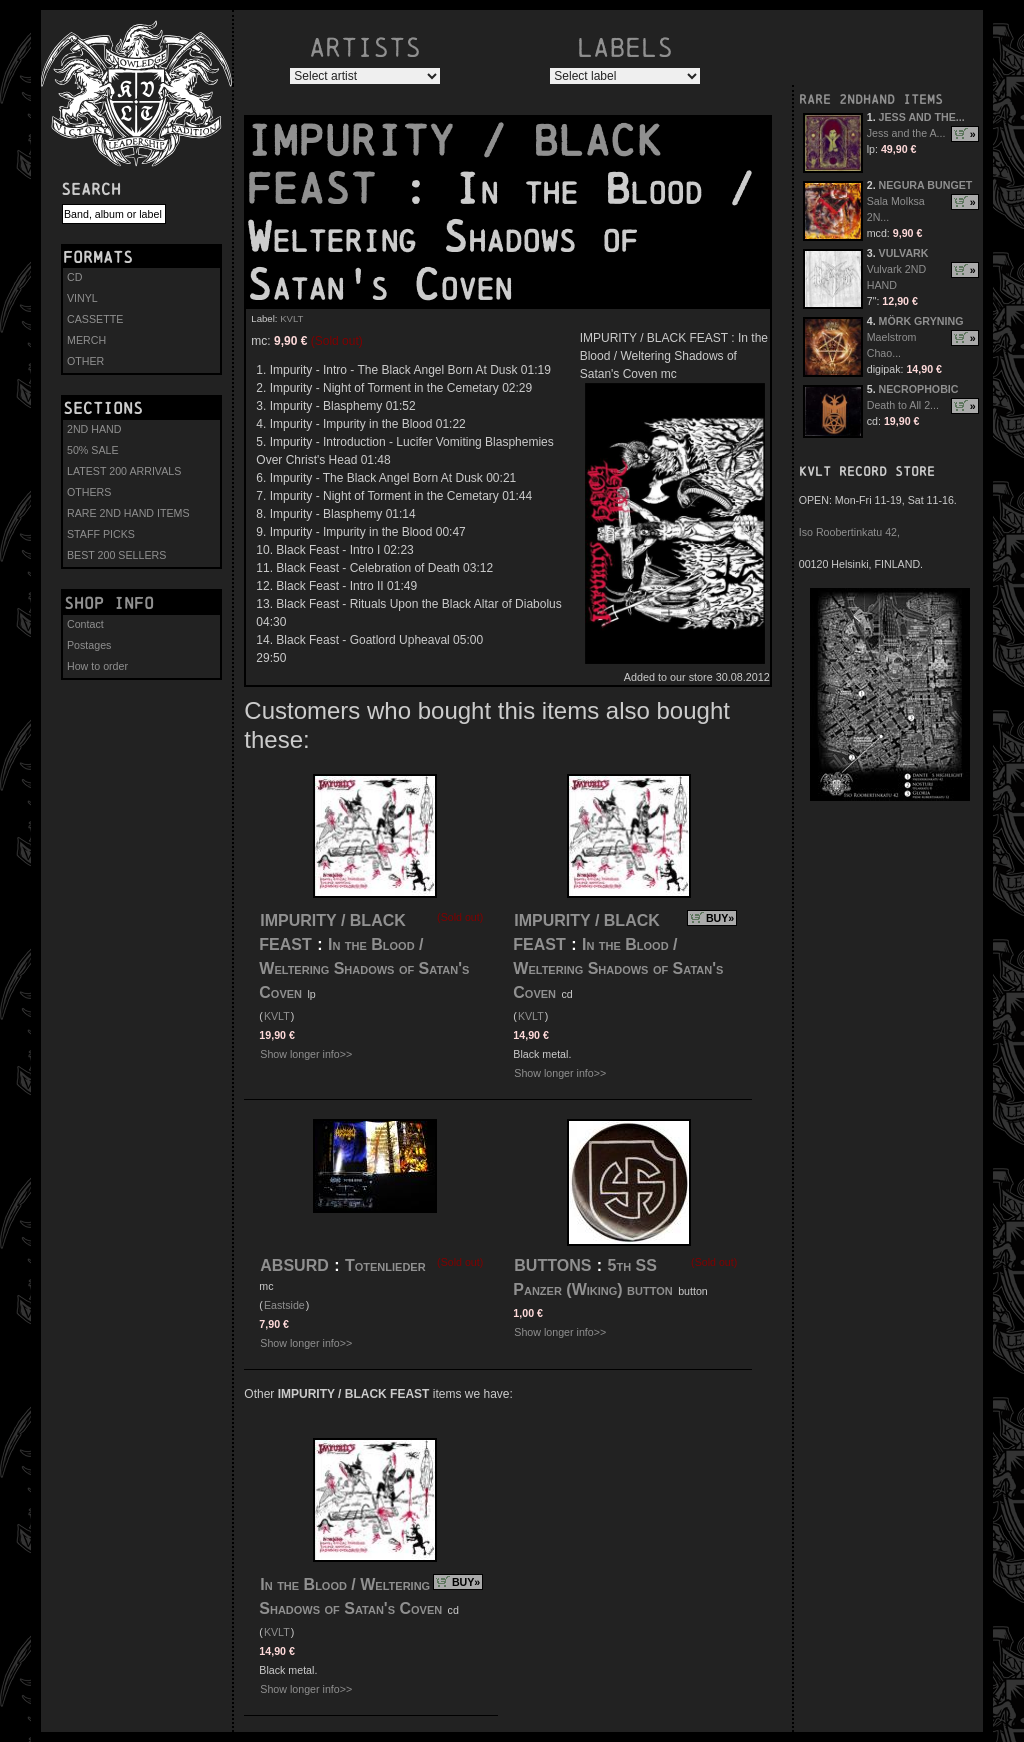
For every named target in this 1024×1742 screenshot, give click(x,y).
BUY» (720, 918)
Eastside (284, 1305)
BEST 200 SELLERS (116, 555)
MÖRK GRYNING (921, 321)
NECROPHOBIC (919, 389)
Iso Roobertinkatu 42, (849, 532)
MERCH (86, 340)
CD (74, 277)
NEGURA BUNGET (926, 185)
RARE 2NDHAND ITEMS (871, 99)
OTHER (85, 361)
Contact (85, 624)
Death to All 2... (903, 405)
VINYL (82, 298)
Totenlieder (385, 1265)
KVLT (291, 318)
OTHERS (89, 492)
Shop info (109, 603)
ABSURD (294, 1265)
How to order (97, 666)
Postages (89, 645)
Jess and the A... (906, 133)
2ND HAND (94, 429)
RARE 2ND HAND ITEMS (128, 513)
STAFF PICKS (101, 534)
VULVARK (904, 253)
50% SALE (93, 450)
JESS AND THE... (922, 117)
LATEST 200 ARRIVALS (124, 471)
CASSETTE (95, 319)
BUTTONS (552, 1265)
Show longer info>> (306, 1054)
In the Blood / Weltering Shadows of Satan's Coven (364, 968)
